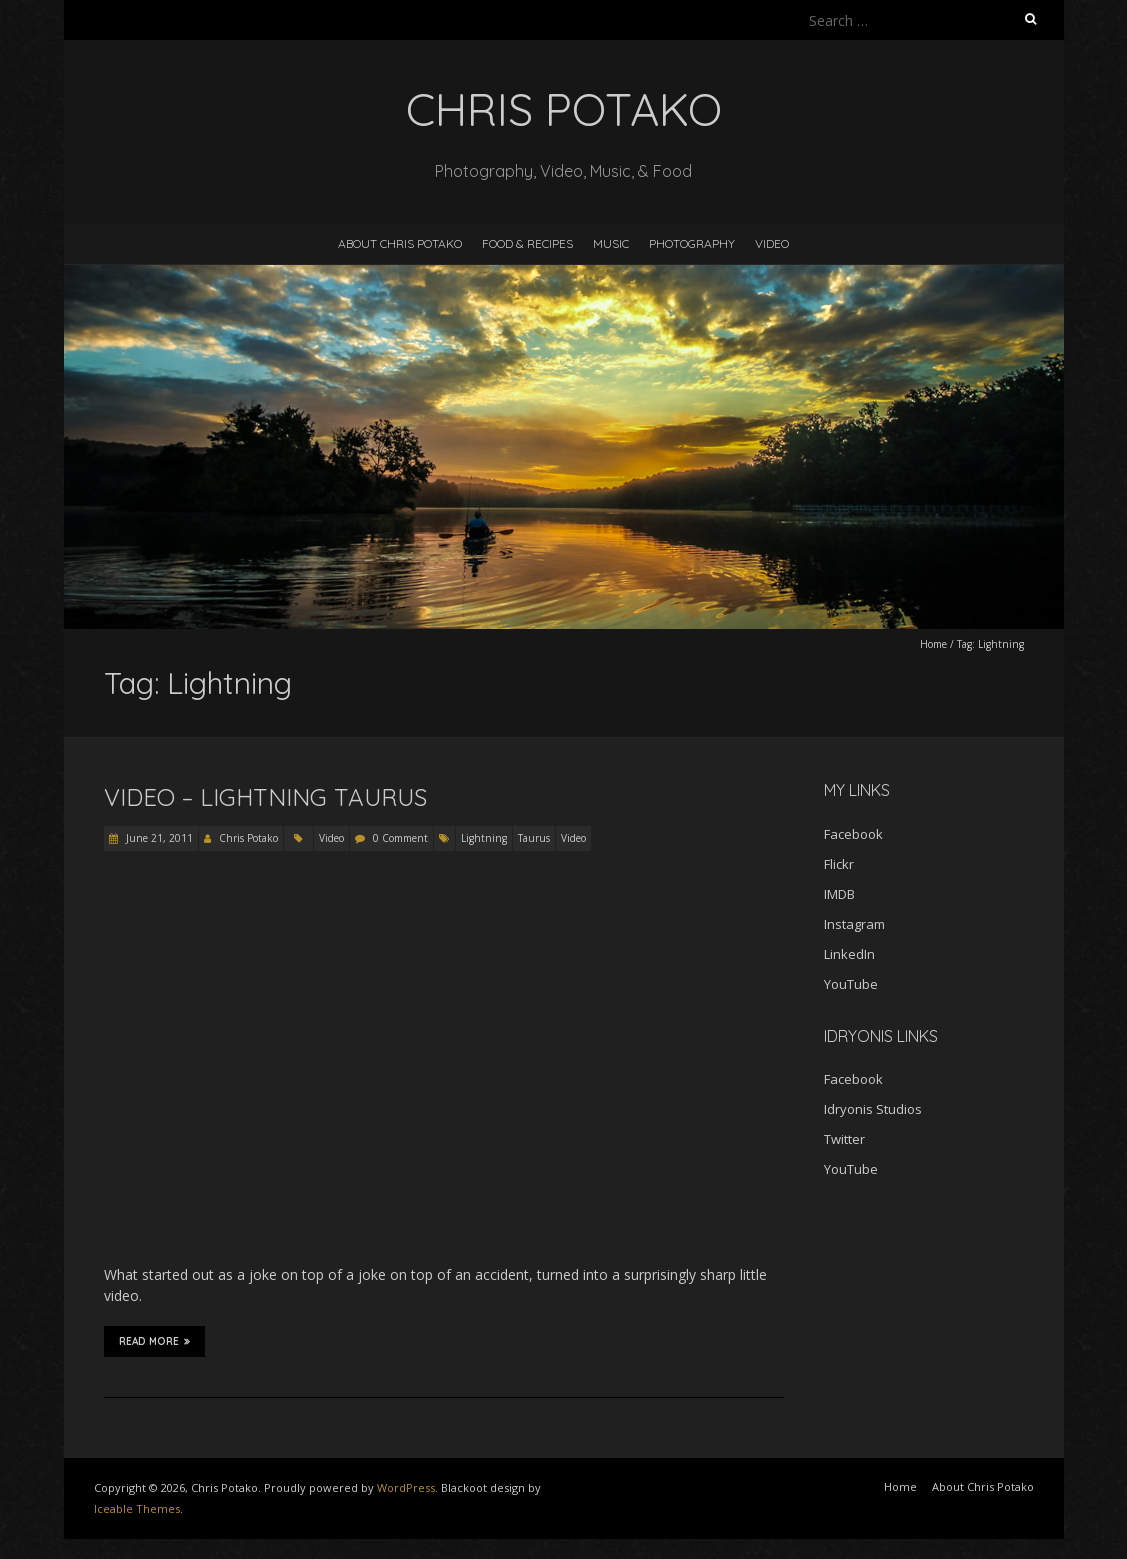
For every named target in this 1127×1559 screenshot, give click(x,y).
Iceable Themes (137, 1508)
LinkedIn (849, 954)
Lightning (484, 838)
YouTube (851, 984)
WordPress (406, 1487)
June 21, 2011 (158, 838)
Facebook (853, 834)
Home (933, 644)
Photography (692, 243)
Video (772, 243)
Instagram (854, 924)
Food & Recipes (527, 243)
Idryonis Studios (873, 1109)
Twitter (844, 1139)
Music (611, 243)
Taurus (534, 838)
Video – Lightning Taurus (265, 797)
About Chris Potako (400, 243)
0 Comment (400, 838)
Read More (154, 1341)
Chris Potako (248, 838)
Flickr (839, 864)
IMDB (839, 894)
